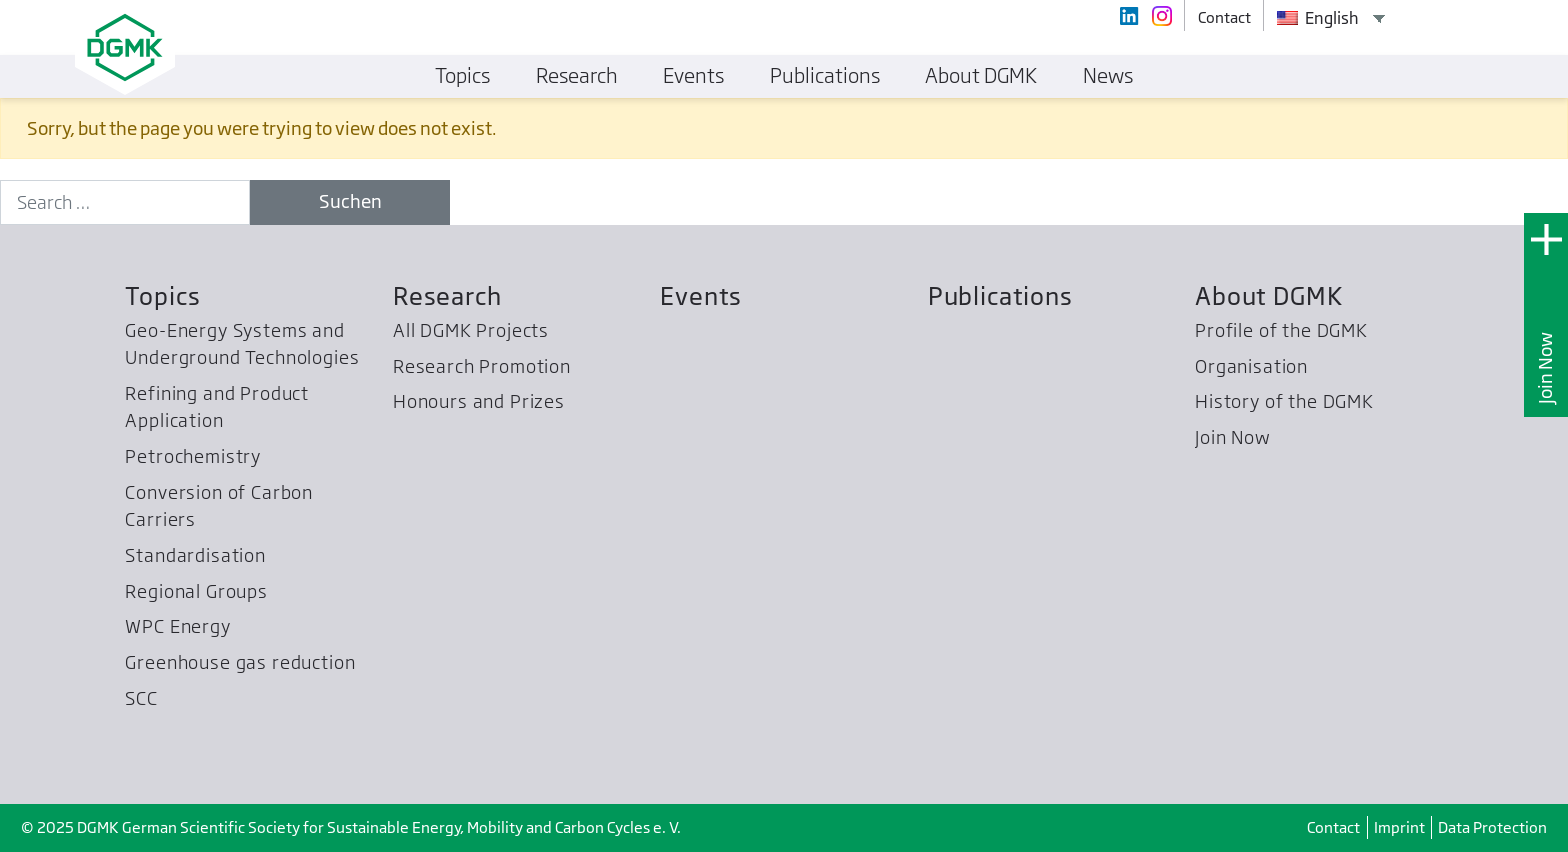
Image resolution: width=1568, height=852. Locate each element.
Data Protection (1492, 827)
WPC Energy (177, 626)
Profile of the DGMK (1281, 330)
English (1318, 18)
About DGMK (1268, 296)
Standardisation (195, 555)
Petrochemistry (193, 456)
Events (701, 296)
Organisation (1251, 366)
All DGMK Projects (471, 330)
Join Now (1545, 368)
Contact (1333, 827)
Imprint (1399, 827)
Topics (162, 296)
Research (447, 296)
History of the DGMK (1284, 401)
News (1108, 75)
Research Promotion (482, 366)
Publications (1000, 296)
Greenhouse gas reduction (240, 662)
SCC (141, 698)
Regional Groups (196, 591)
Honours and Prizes (479, 401)
